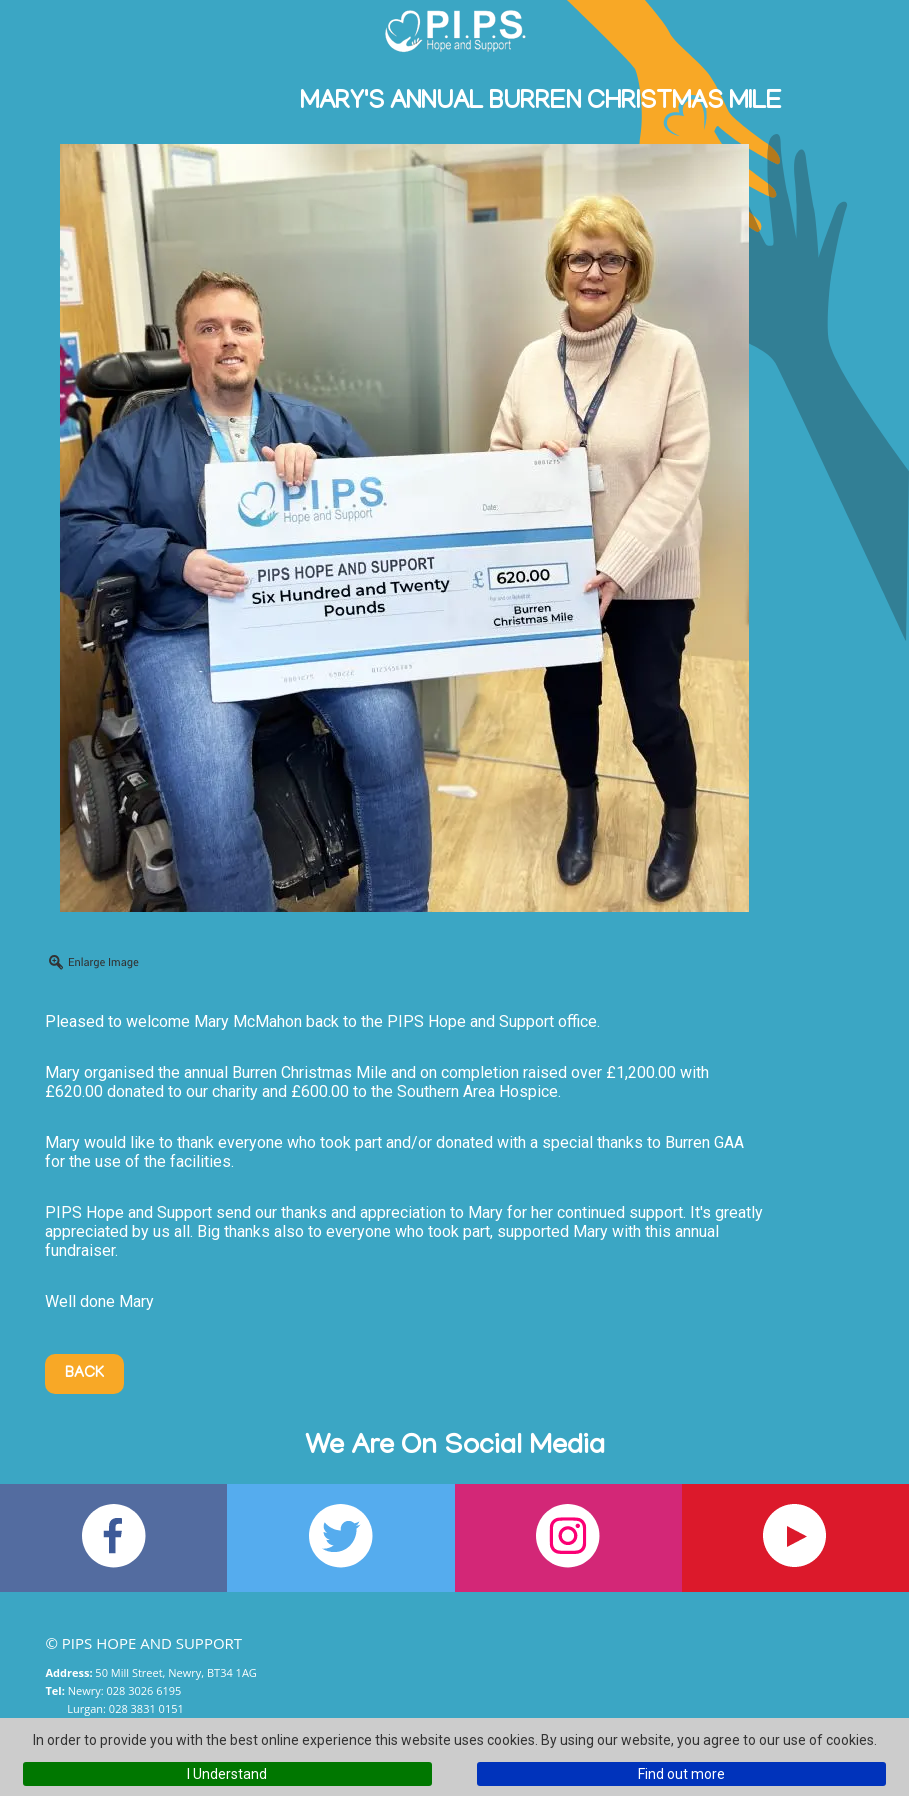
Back (84, 1374)
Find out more (681, 1774)
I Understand (227, 1774)
